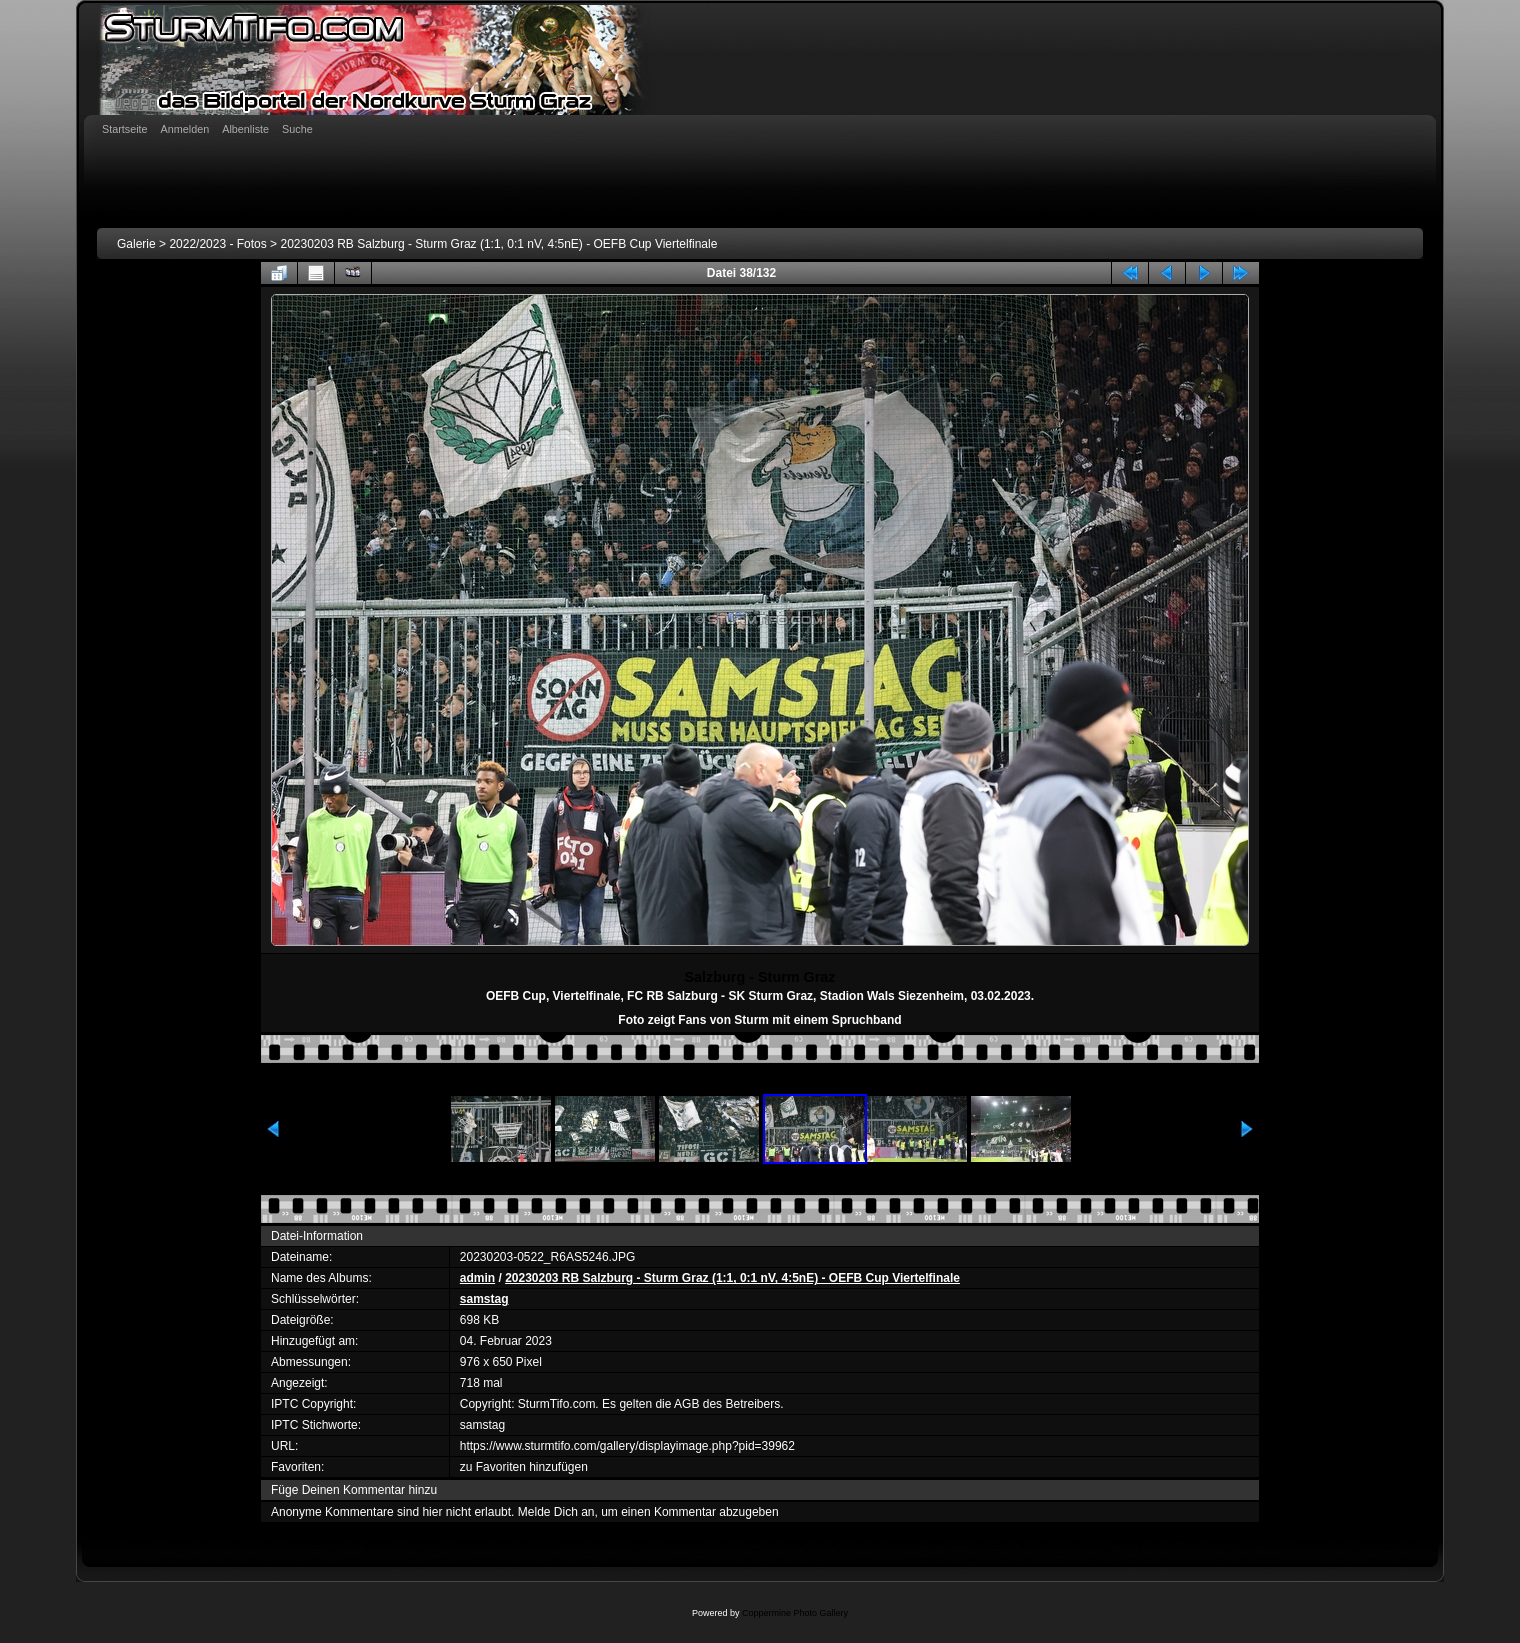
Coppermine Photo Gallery (795, 1613)
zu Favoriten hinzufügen (524, 1467)
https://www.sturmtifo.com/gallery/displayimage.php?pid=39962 (627, 1446)
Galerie (136, 244)
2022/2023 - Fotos (217, 244)
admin (477, 1278)
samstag (484, 1299)
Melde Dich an (556, 1512)
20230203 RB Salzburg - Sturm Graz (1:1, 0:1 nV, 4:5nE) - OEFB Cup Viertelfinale (498, 244)
